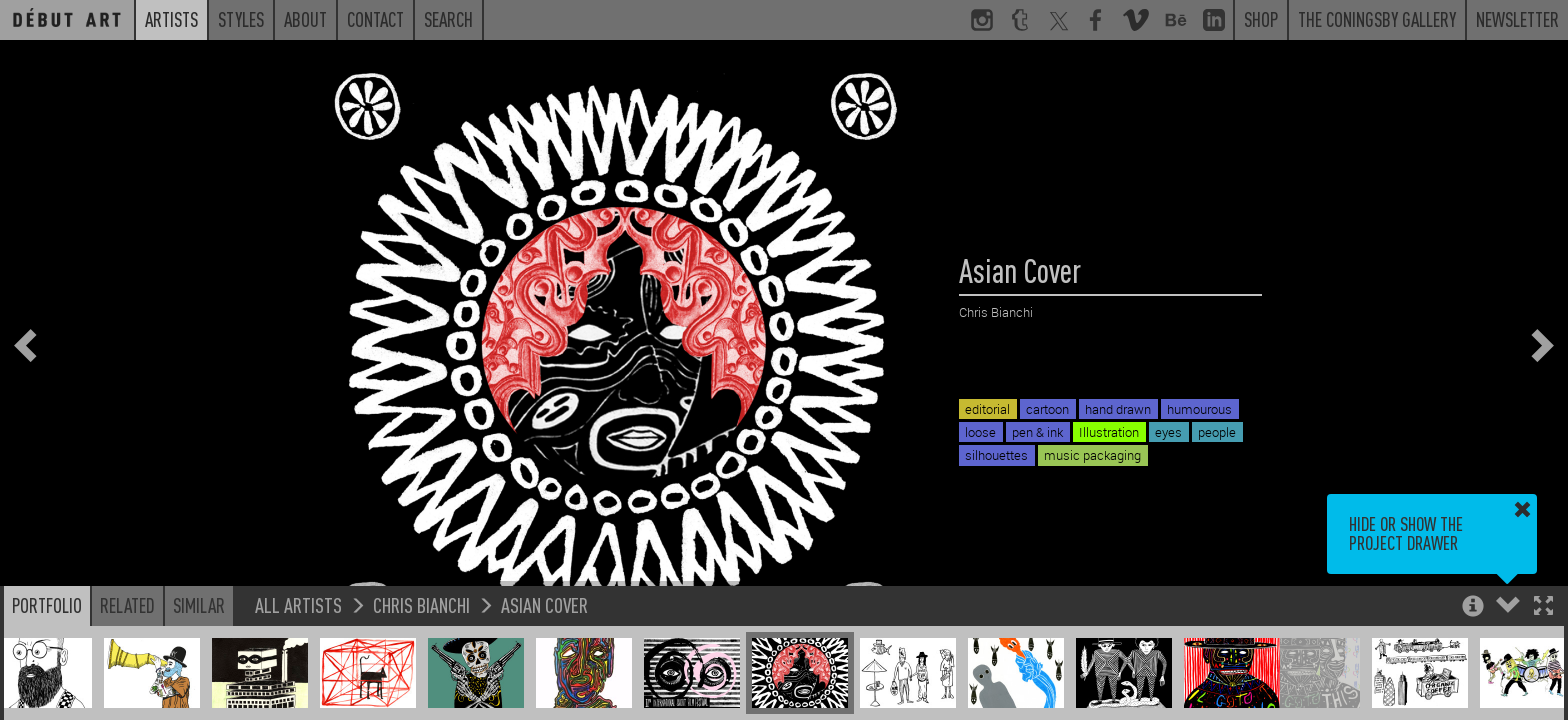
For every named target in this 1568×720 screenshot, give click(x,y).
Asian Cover (544, 604)
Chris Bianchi (421, 604)
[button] (1543, 607)
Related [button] (127, 605)
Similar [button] (199, 605)
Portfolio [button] (47, 605)
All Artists (298, 604)
